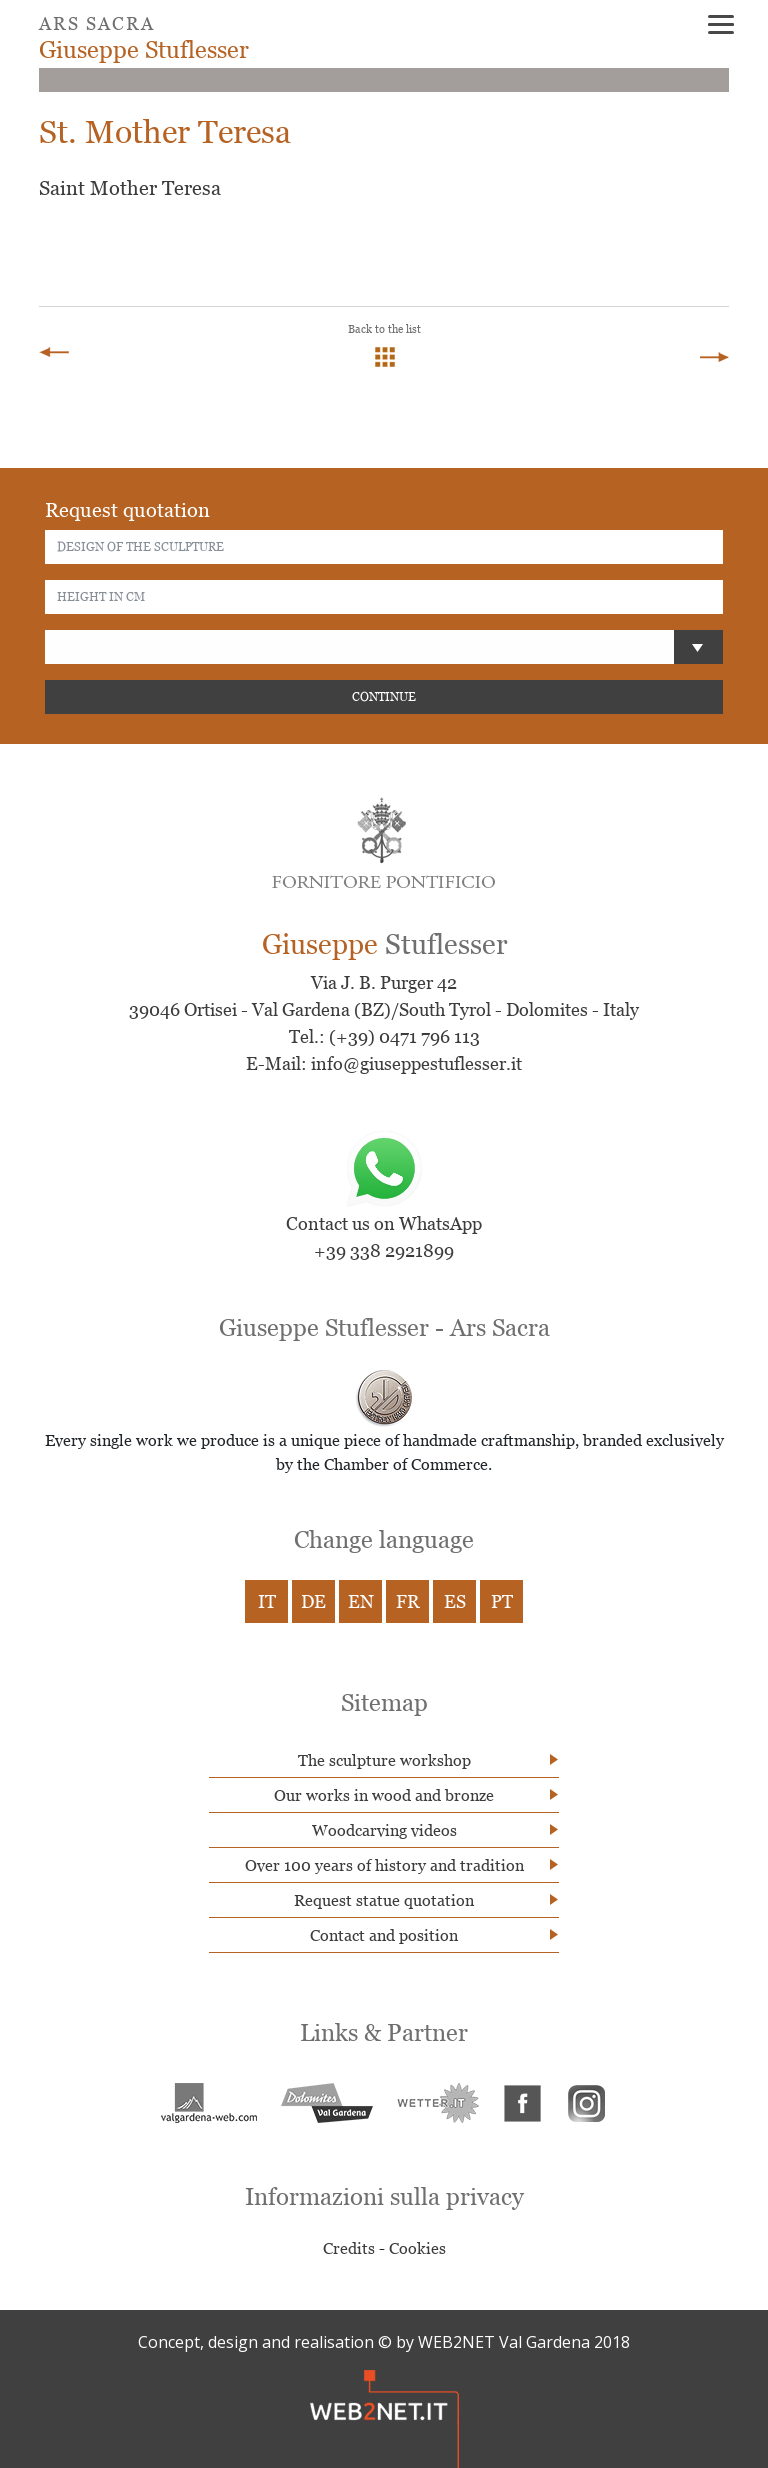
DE (313, 1601)
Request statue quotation (384, 1900)
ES (455, 1601)
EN (361, 1601)
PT (502, 1601)
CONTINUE (384, 696)
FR (408, 1601)
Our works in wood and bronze (384, 1795)
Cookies (417, 2248)
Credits (349, 2248)
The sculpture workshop (384, 1760)
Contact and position (384, 1935)
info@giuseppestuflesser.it (416, 1063)
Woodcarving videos (384, 1830)
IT (267, 1601)
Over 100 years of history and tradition (384, 1865)
